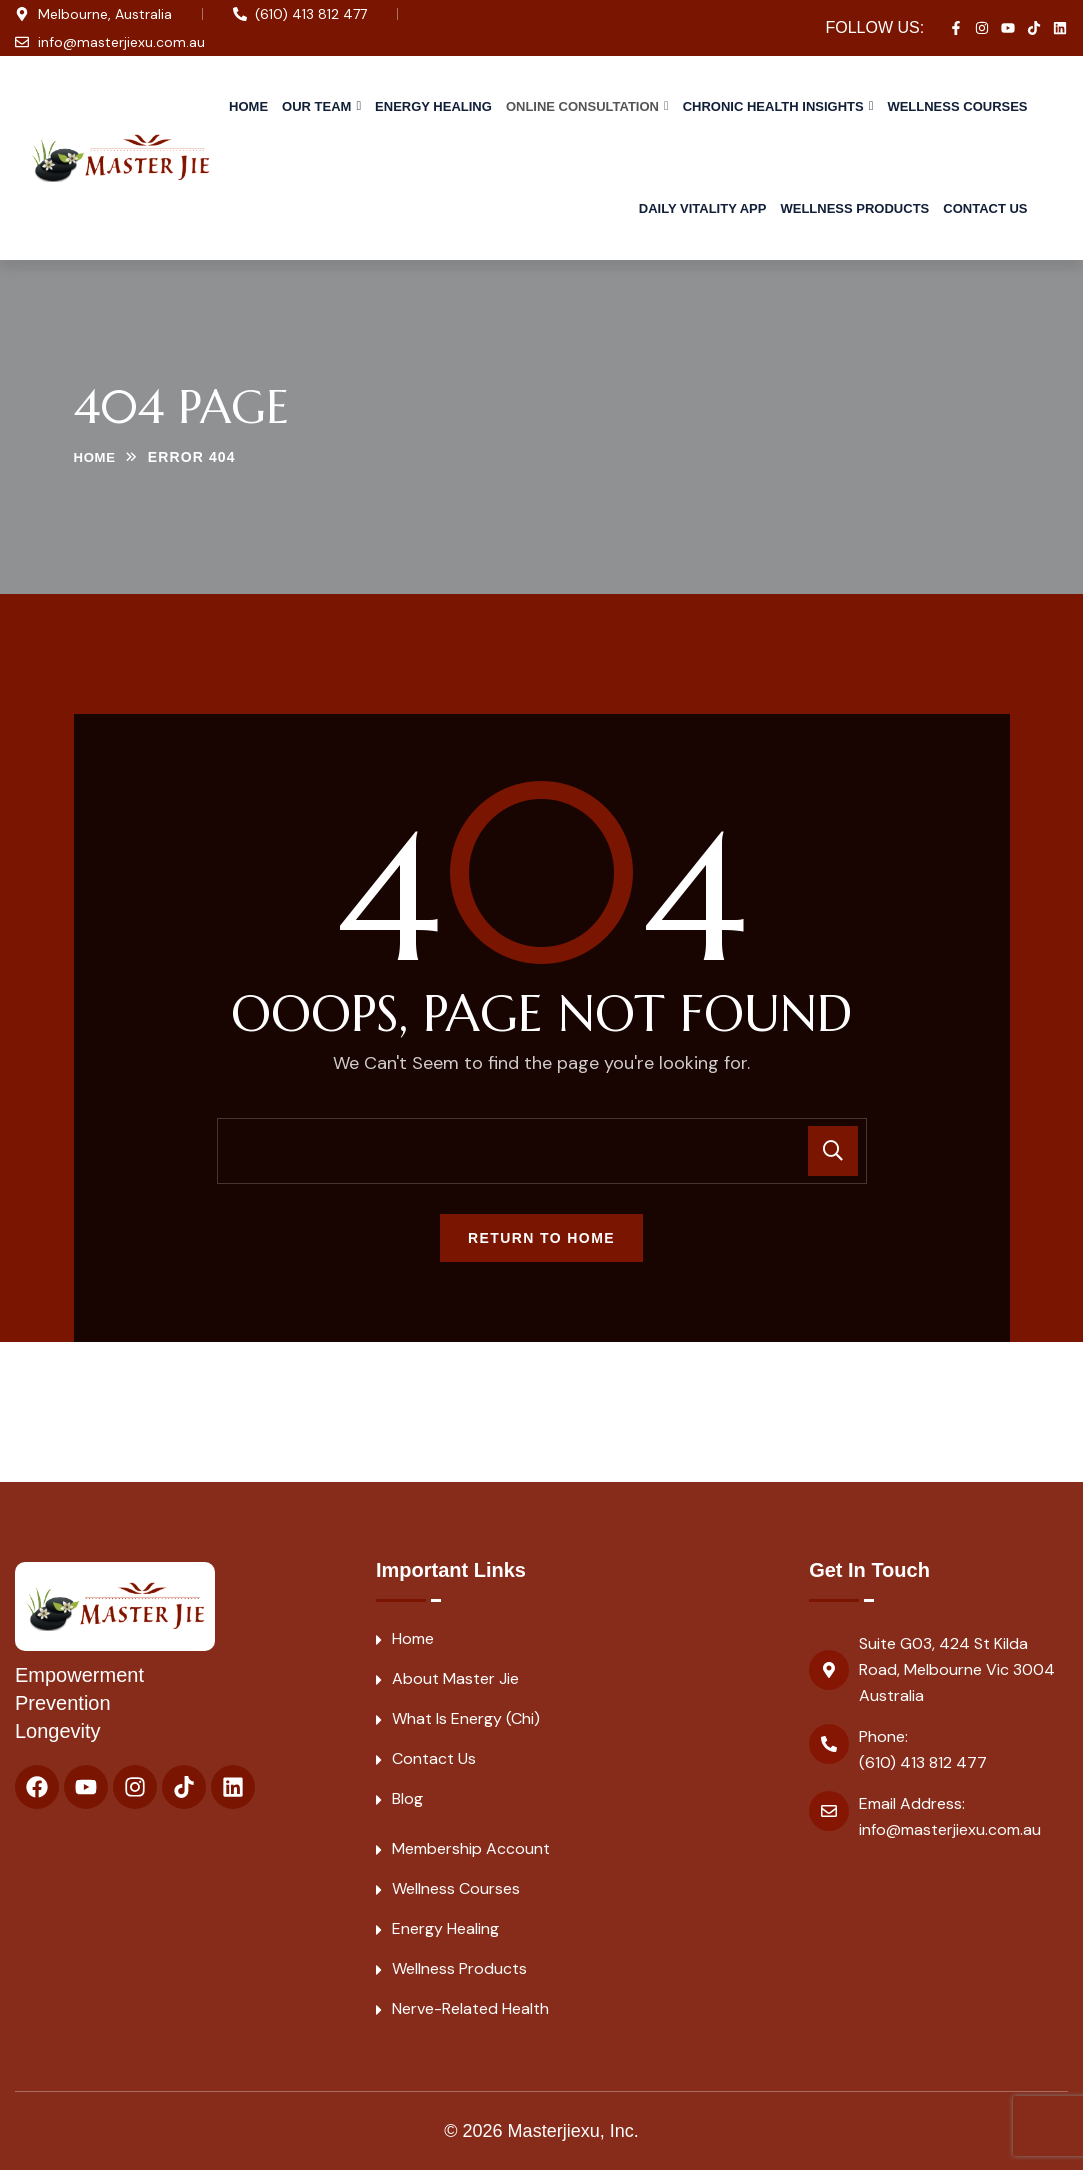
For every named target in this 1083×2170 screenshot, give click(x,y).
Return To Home (541, 1238)
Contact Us (985, 208)
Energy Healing (433, 106)
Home (248, 106)
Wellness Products (854, 208)
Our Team (316, 106)
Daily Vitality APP (703, 208)
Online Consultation (582, 106)
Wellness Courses (957, 106)
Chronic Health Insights (773, 106)
